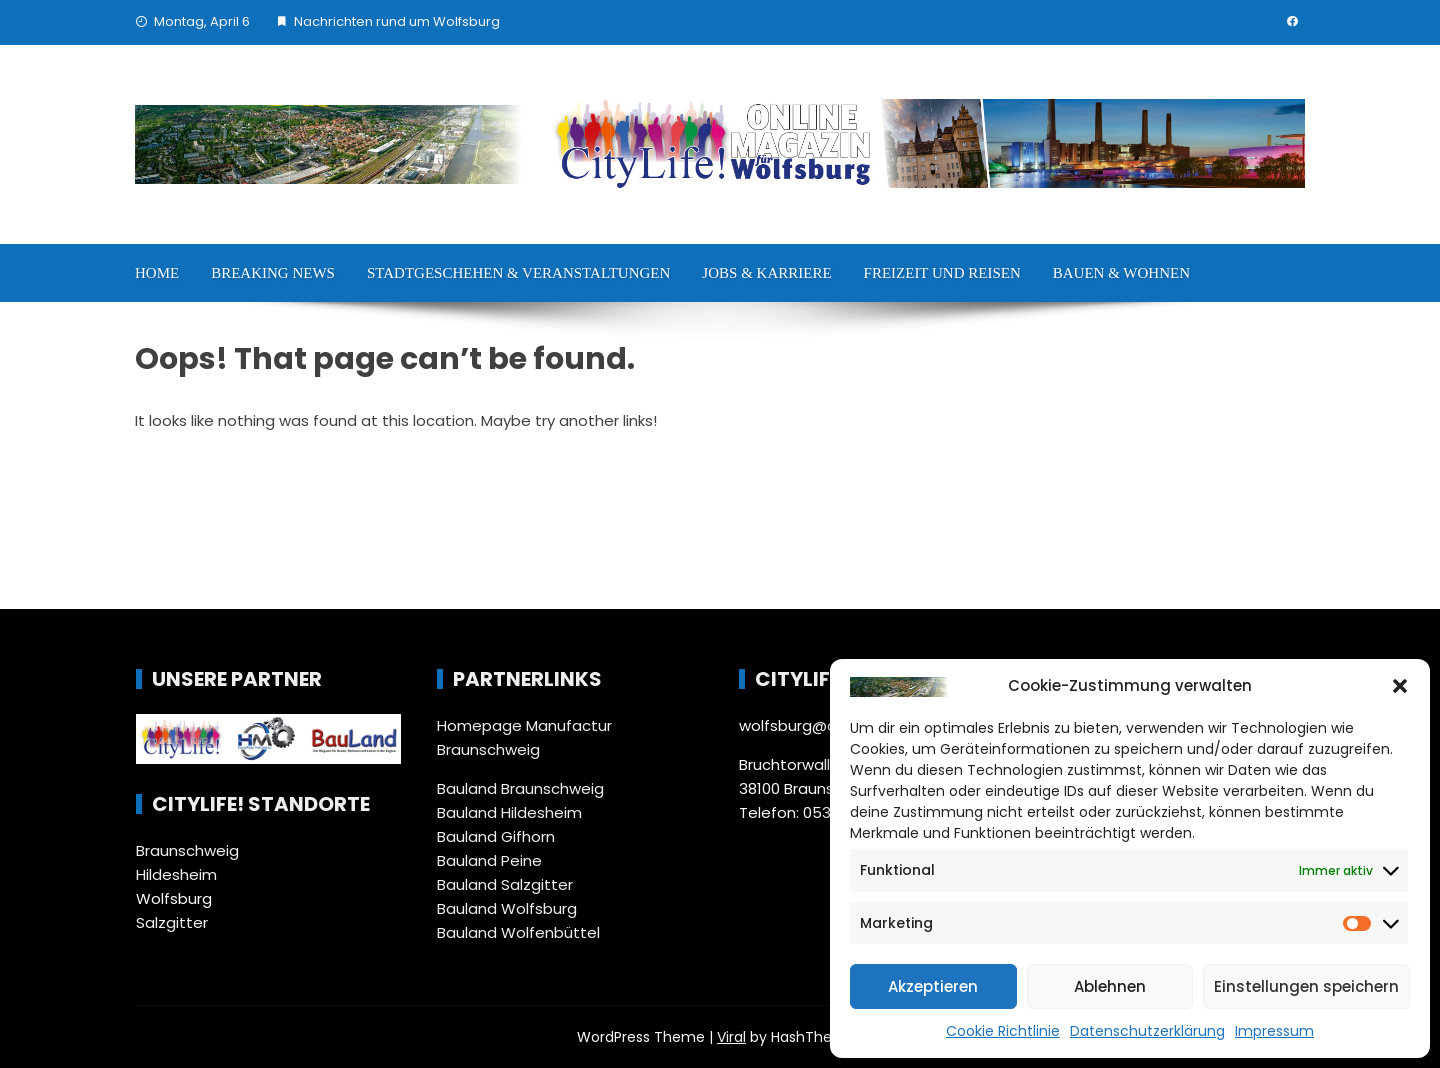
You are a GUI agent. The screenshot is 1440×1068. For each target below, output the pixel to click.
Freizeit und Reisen (942, 273)
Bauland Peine (489, 860)
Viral (731, 1037)
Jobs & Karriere (766, 273)
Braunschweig (187, 850)
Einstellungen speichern (1306, 986)
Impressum (1274, 1031)
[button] (1400, 686)
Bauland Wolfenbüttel (518, 932)
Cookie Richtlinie (1003, 1031)
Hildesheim (176, 874)
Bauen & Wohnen (1121, 273)
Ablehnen (1110, 986)
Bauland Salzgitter (505, 884)
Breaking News (273, 273)
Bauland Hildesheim (509, 812)
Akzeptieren (933, 986)
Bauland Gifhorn (496, 836)
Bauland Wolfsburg (507, 908)
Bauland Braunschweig (520, 788)
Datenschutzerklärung (1147, 1031)
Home (157, 273)
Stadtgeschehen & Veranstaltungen (518, 273)
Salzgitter (172, 922)
